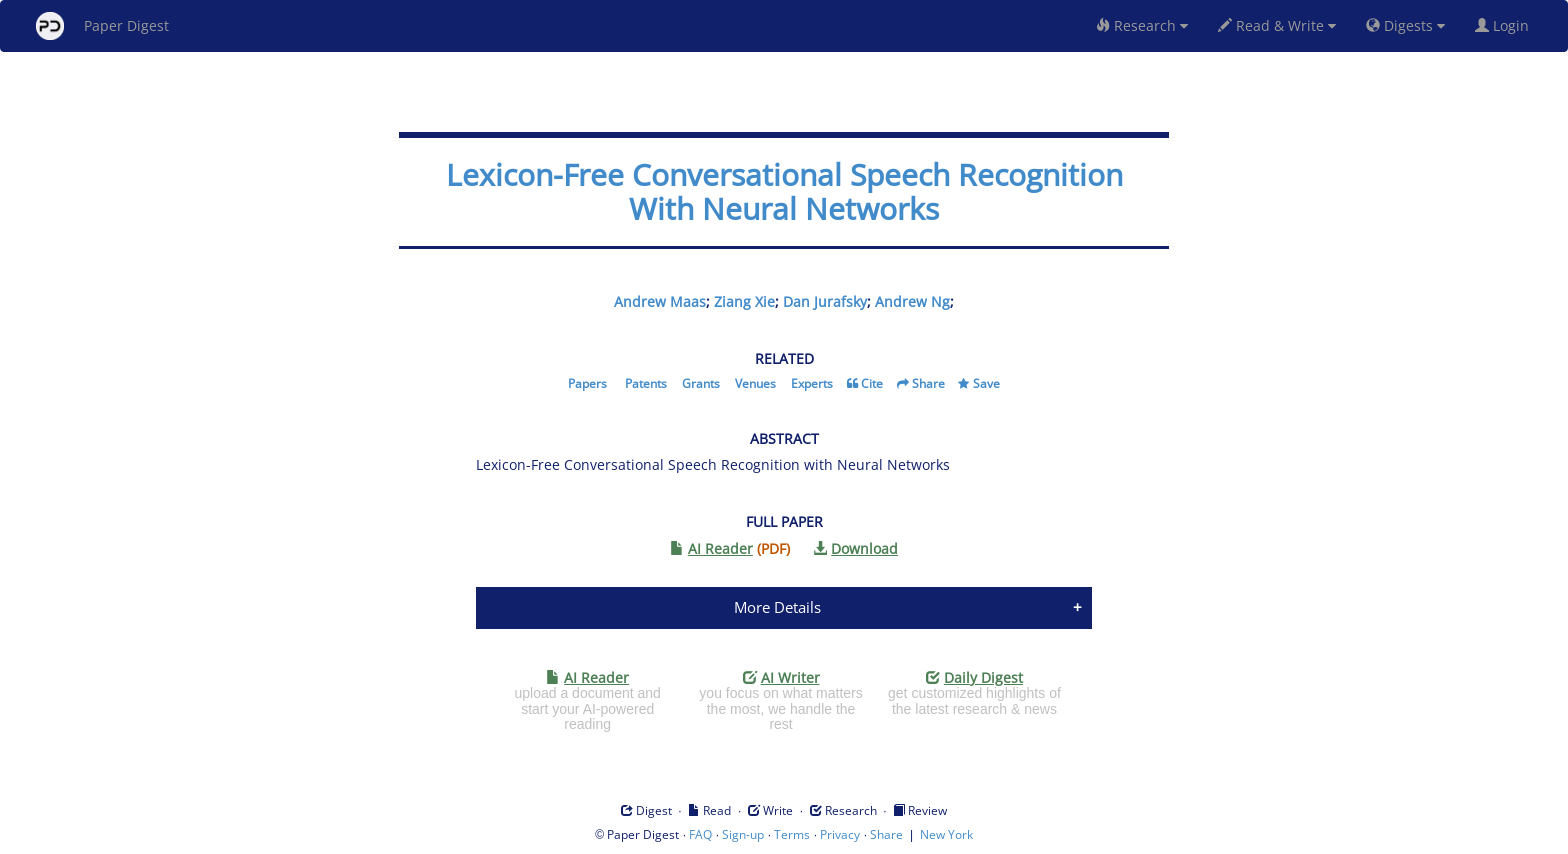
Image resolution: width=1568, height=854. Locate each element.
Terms (792, 834)
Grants (701, 383)
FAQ (700, 834)
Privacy (840, 834)
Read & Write (1277, 25)
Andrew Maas (660, 301)
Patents (646, 383)
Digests (1405, 25)
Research (1142, 25)
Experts (812, 383)
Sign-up (743, 834)
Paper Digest (102, 26)
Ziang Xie (744, 301)
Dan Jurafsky (825, 301)
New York (946, 834)
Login (1506, 25)
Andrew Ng (912, 301)
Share (928, 383)
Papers (587, 383)
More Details (777, 607)
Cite (872, 383)
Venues (755, 383)
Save (986, 383)
